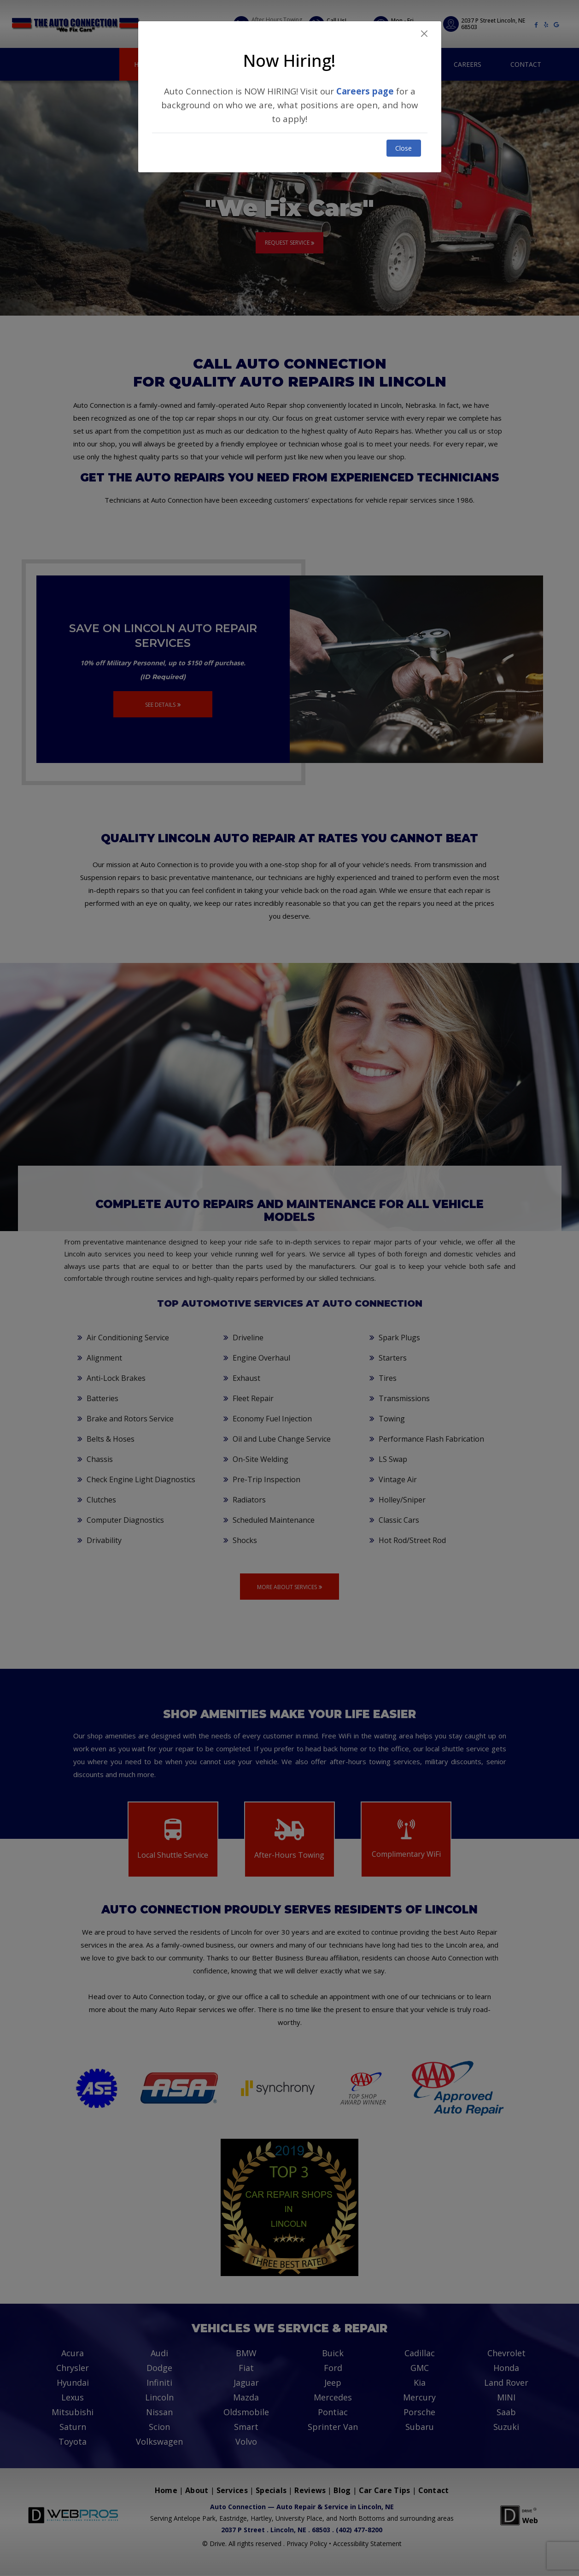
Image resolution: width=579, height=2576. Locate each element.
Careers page (365, 91)
